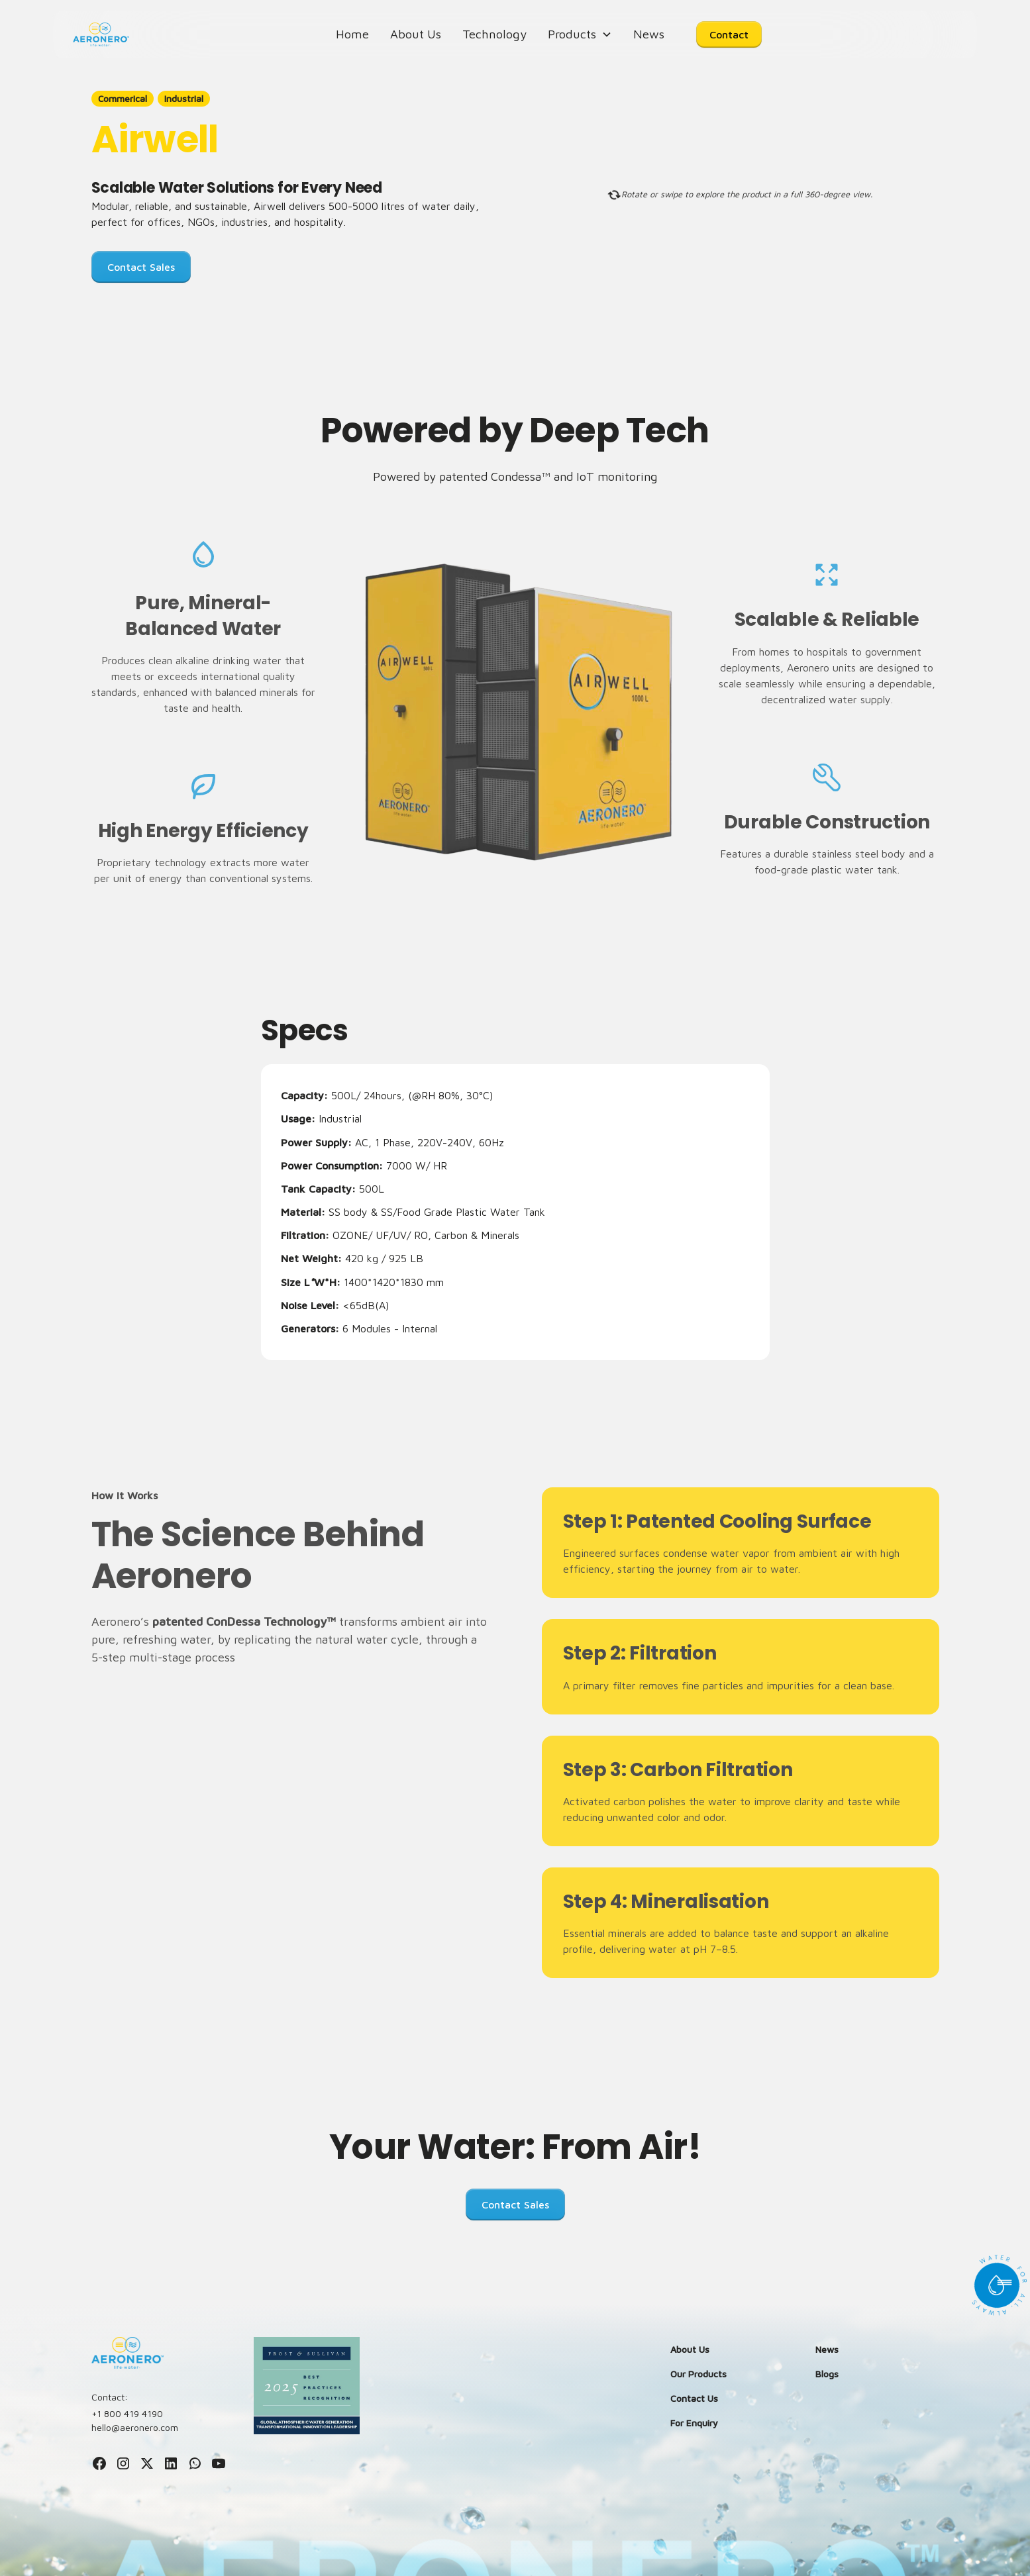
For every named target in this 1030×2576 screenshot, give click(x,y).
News (648, 33)
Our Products (698, 2373)
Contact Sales (141, 267)
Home (352, 33)
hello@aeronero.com (134, 2427)
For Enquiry (694, 2422)
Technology (494, 33)
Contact (728, 34)
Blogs (827, 2373)
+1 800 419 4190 (127, 2413)
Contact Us (694, 2398)
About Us (415, 33)
